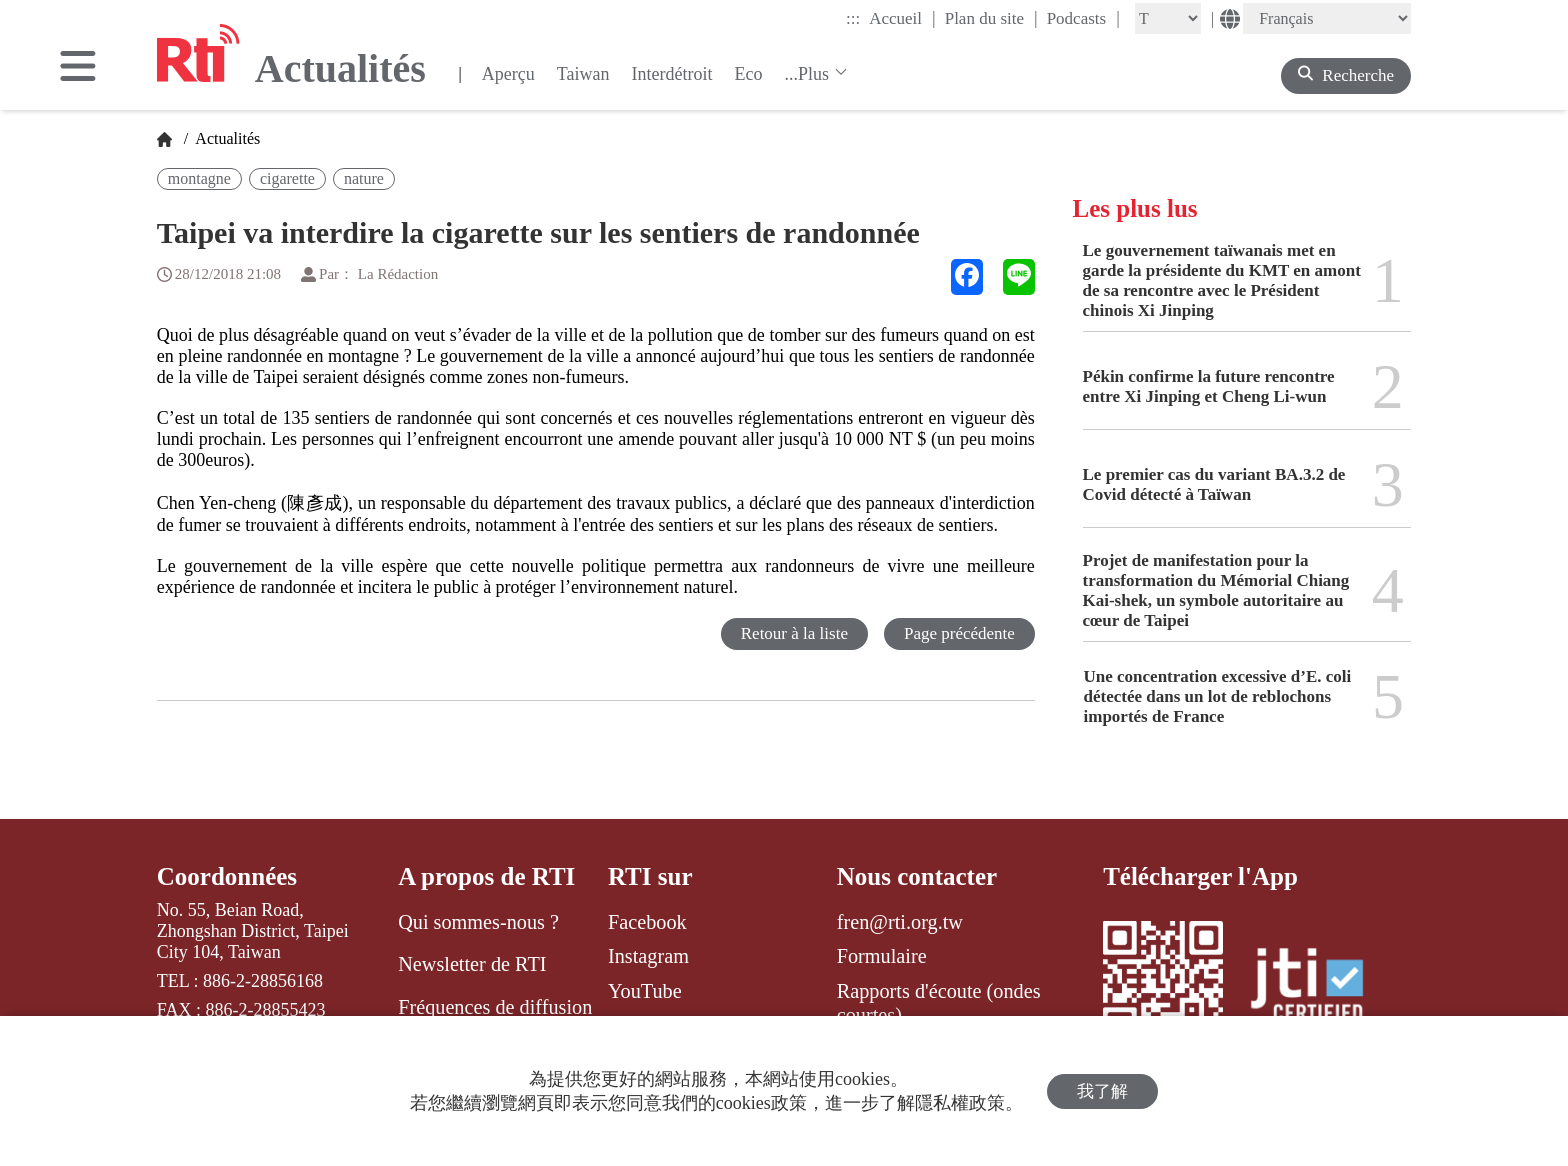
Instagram (648, 956)
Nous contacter (917, 876)
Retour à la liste (794, 633)
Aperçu (508, 74)
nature (364, 178)
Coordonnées (227, 876)
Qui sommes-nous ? (478, 922)
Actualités (226, 138)
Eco (748, 74)
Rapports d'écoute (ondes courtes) (939, 1003)
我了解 (1102, 1091)
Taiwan (583, 74)
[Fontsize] (1168, 18)
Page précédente (959, 633)
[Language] (1327, 18)
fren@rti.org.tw (900, 922)
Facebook (647, 922)
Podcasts (1083, 18)
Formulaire (882, 956)
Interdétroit (672, 74)
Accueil (902, 18)
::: (853, 18)
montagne (199, 178)
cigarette (287, 178)
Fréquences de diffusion (495, 1007)
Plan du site (991, 18)
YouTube (645, 991)
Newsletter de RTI (472, 964)
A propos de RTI (486, 876)
